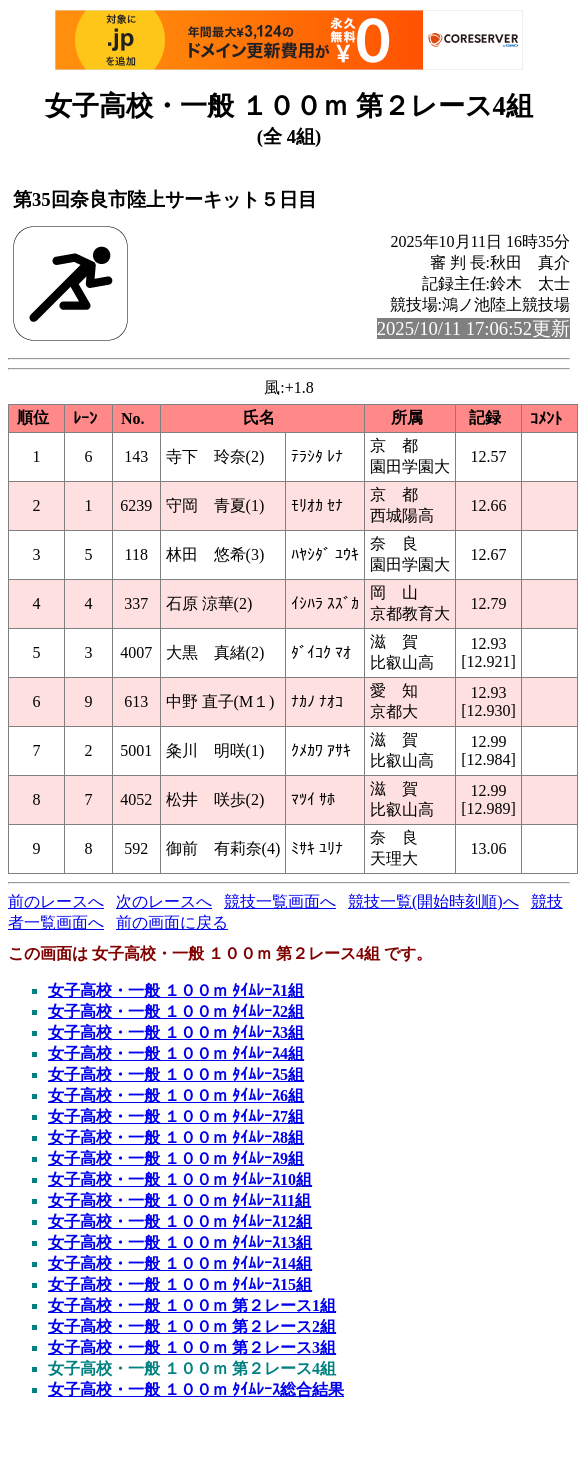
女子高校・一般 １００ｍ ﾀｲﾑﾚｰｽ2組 (176, 1011)
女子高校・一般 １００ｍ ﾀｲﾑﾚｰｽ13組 (180, 1242)
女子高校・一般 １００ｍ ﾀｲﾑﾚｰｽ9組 (176, 1158)
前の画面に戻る (172, 922)
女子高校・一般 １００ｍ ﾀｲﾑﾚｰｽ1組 (176, 990)
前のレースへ (56, 901)
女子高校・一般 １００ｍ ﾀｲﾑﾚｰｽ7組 (176, 1116)
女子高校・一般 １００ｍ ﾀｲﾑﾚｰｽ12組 (180, 1221)
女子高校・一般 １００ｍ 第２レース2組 (192, 1326)
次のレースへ (164, 901)
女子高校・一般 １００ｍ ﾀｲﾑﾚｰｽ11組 (179, 1200)
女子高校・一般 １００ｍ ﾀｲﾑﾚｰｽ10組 (180, 1179)
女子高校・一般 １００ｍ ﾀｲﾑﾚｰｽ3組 (176, 1032)
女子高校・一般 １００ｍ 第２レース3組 (192, 1347)
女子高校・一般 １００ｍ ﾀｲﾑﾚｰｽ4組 (176, 1053)
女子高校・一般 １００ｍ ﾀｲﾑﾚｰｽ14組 (180, 1263)
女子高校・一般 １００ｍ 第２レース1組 (192, 1305)
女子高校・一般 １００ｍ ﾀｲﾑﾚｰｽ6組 (176, 1095)
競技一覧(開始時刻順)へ (433, 901)
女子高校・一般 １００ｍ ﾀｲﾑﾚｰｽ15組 (180, 1284)
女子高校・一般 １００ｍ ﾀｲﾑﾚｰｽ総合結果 (196, 1389)
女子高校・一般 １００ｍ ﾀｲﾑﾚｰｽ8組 (176, 1137)
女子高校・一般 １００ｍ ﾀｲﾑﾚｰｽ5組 (176, 1074)
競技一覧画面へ (280, 901)
